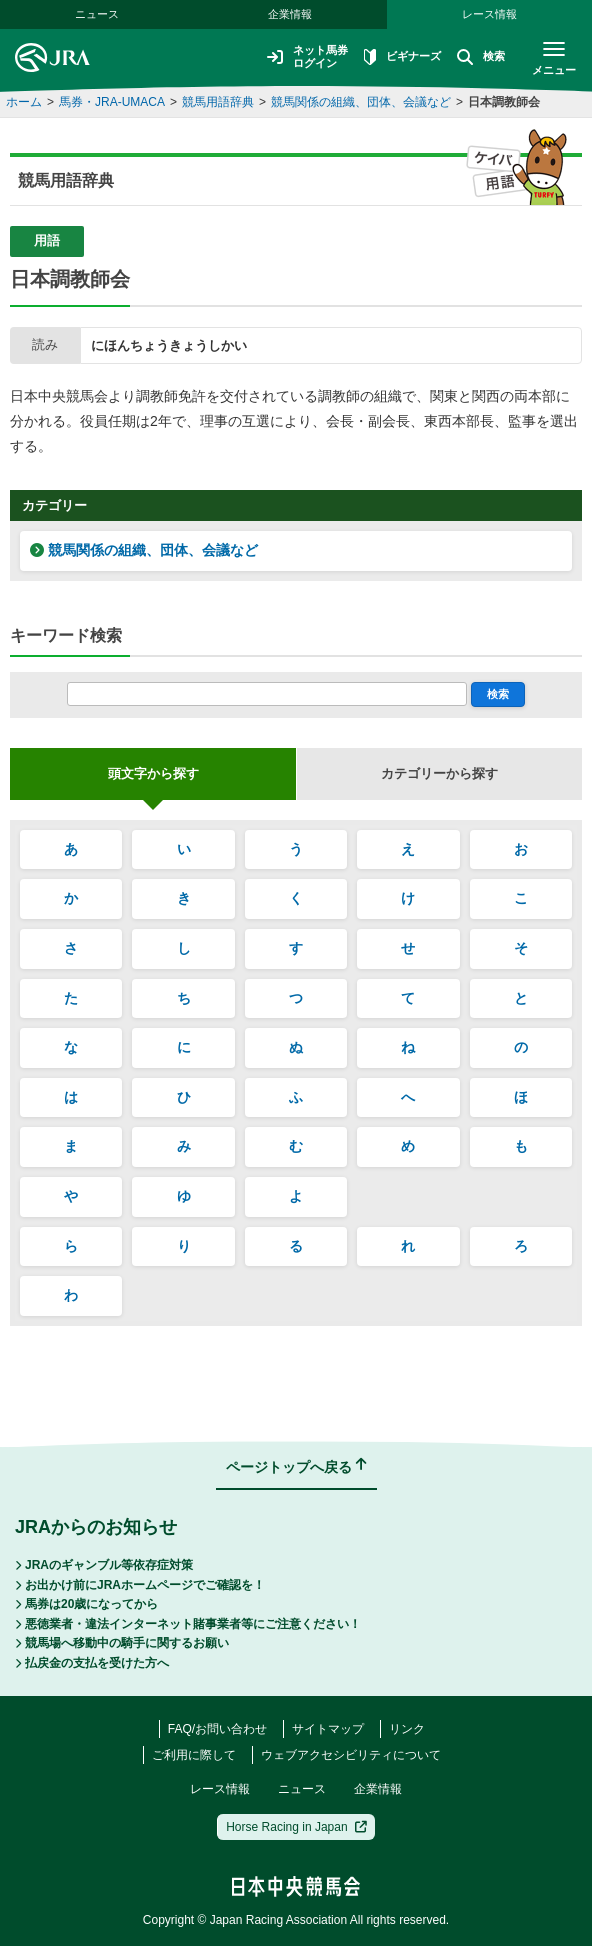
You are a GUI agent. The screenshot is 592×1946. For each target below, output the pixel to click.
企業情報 (290, 14)
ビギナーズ (396, 58)
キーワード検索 (66, 635)
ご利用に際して (194, 1755)
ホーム (24, 102)
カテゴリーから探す (439, 773)
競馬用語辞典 (218, 102)
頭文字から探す (153, 773)
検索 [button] (478, 58)
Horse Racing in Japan (296, 1827)
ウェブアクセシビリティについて (351, 1755)
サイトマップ (328, 1729)
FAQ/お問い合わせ (217, 1729)
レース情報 (489, 14)
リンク (407, 1729)
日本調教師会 (504, 102)
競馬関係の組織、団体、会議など (361, 102)
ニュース (302, 1789)
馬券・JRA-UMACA (112, 102)
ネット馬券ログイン (296, 57)
